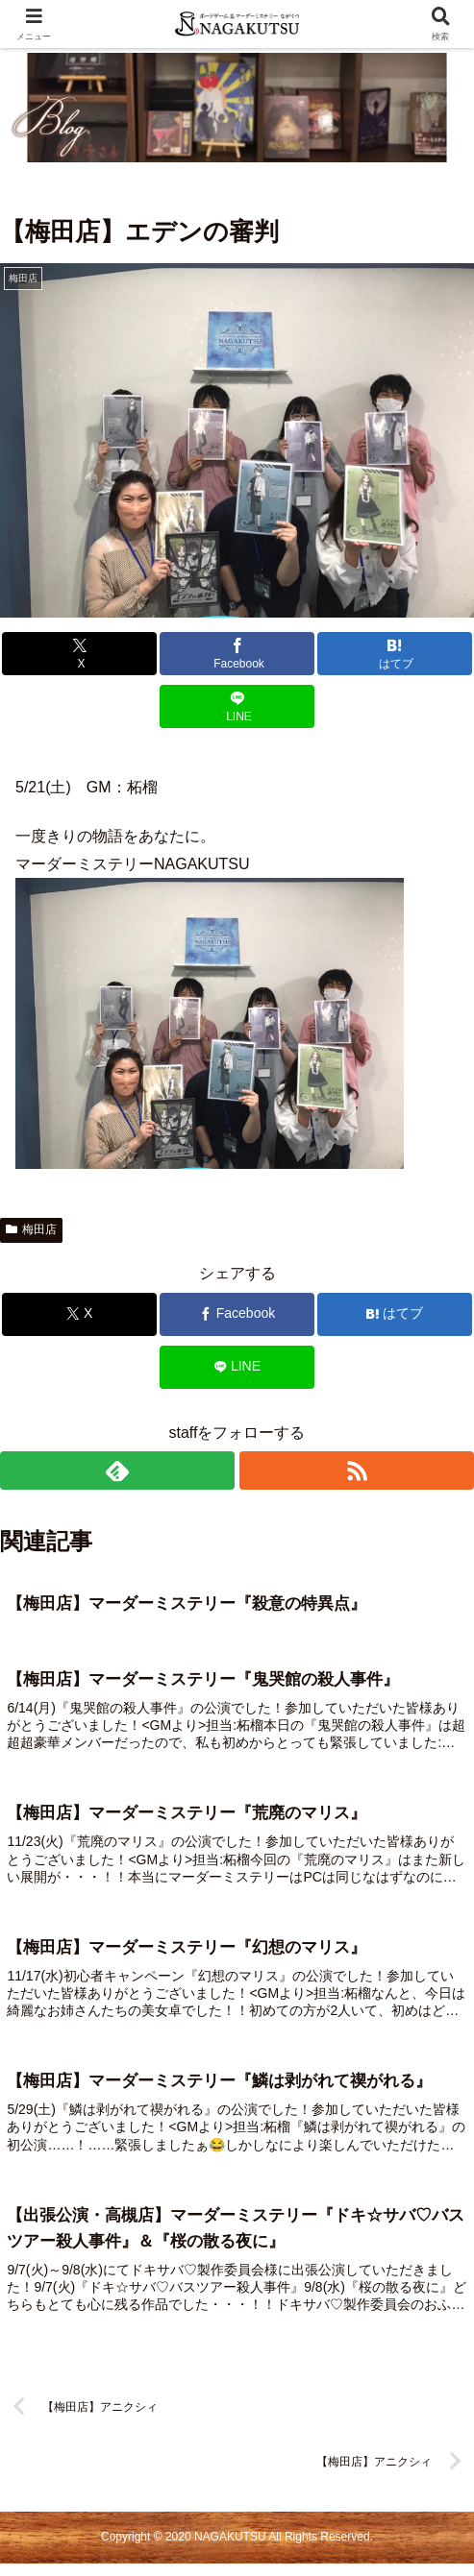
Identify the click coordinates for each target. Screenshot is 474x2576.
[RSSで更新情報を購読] (356, 1470)
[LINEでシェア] (236, 706)
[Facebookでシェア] (236, 653)
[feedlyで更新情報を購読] (117, 1470)
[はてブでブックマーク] (394, 653)
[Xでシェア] (79, 653)
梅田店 (31, 1229)
